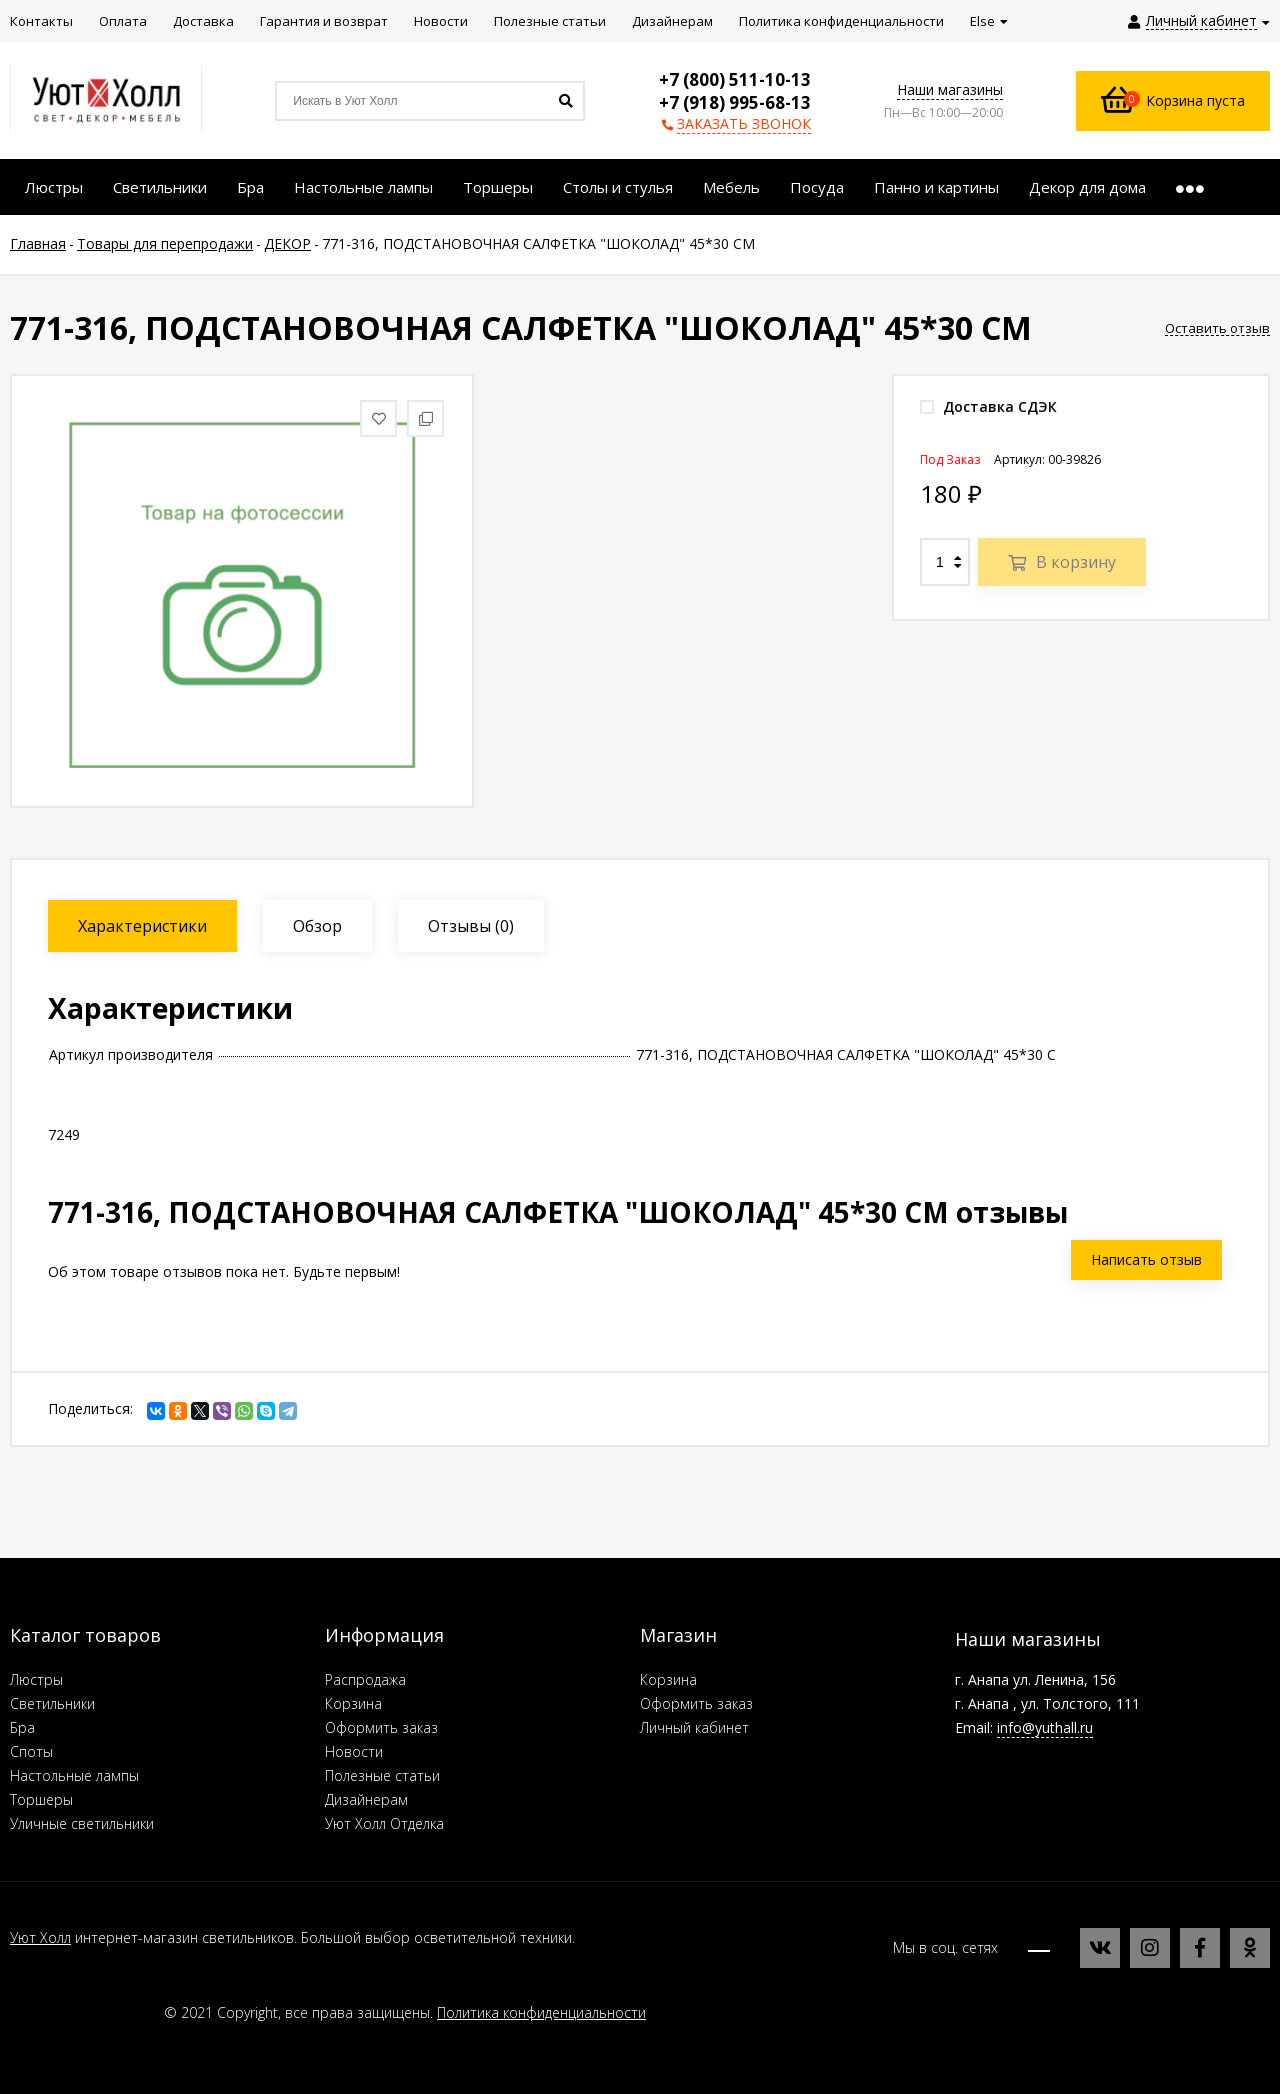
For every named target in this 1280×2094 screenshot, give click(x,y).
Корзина (353, 1703)
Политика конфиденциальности (541, 2012)
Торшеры (41, 1799)
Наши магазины (950, 89)
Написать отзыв (1146, 1259)
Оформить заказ (381, 1727)
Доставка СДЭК (988, 406)
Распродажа (365, 1679)
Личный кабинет (694, 1727)
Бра (22, 1727)
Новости (354, 1751)
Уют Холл (40, 1937)
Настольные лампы (74, 1775)
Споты (31, 1751)
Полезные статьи (382, 1775)
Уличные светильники (82, 1823)
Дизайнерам (366, 1799)
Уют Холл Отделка (384, 1823)
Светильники (52, 1703)
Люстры (36, 1679)
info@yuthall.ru (1045, 1727)
